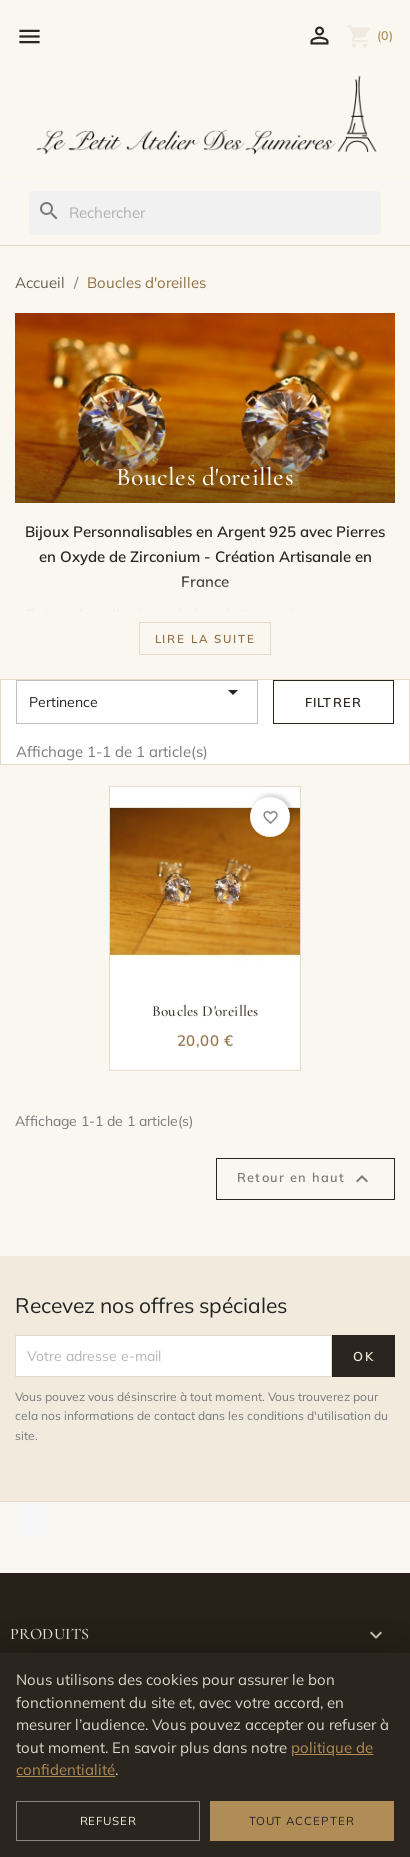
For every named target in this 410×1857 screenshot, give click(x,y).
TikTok (33, 1520)
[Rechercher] (204, 213)
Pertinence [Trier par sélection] (137, 702)
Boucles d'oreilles (205, 1016)
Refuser (108, 1820)
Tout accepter (302, 1820)
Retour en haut (305, 1179)
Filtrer (334, 702)
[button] (205, 638)
